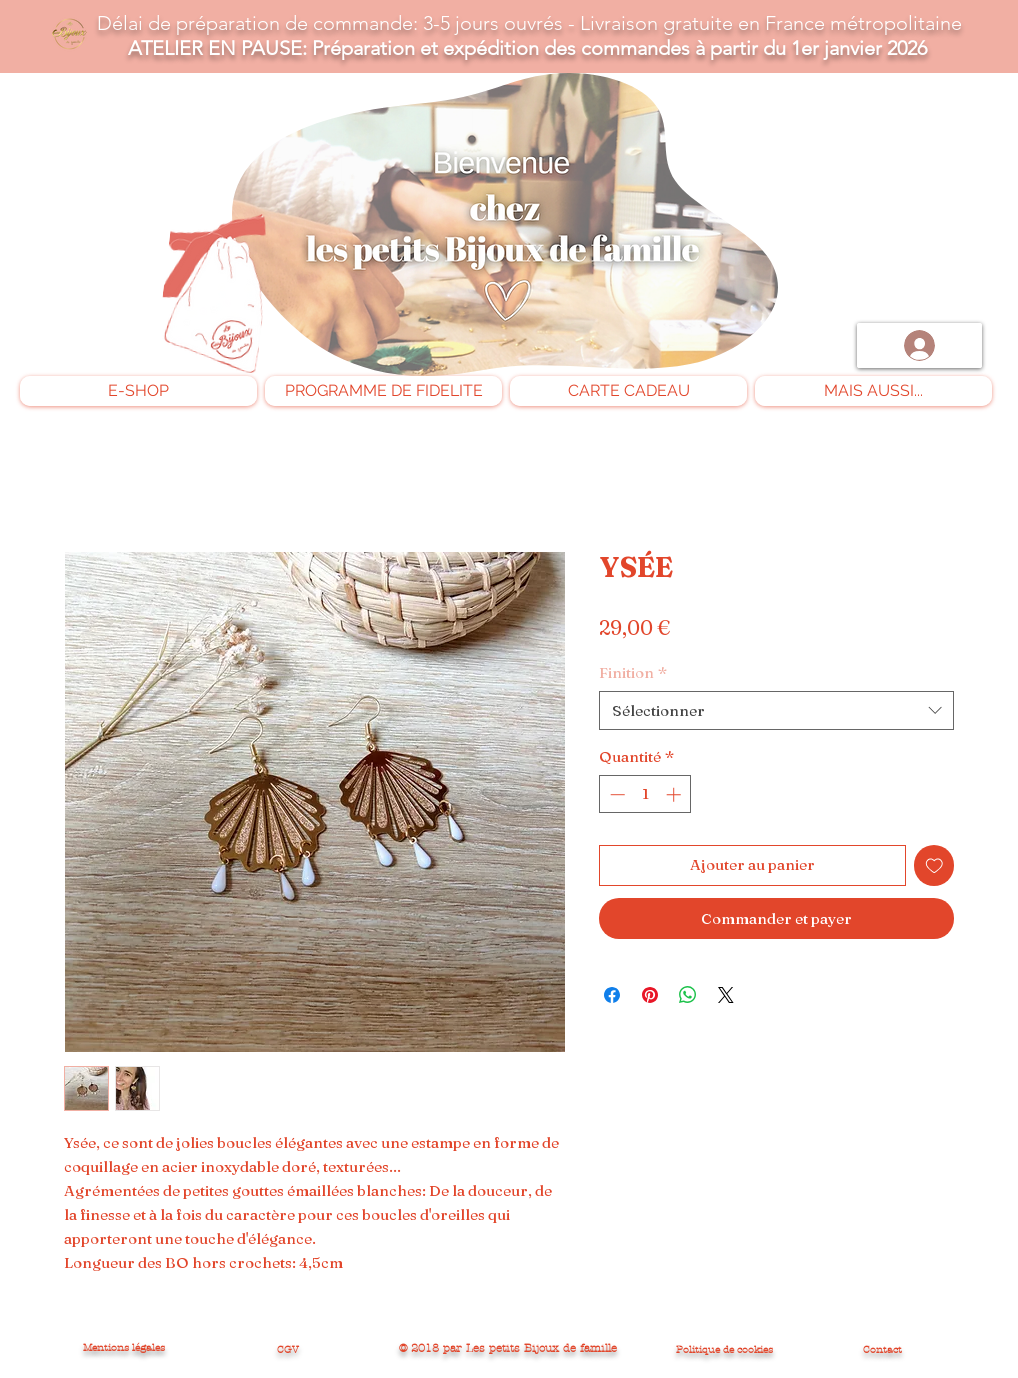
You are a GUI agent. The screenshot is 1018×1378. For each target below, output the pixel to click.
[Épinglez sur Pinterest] (650, 995)
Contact (882, 1349)
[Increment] (675, 794)
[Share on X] (726, 995)
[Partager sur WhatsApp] (688, 995)
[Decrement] (615, 794)
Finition (633, 672)
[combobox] (776, 710)
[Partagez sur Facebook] (612, 995)
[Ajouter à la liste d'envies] (934, 865)
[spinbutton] (645, 794)
